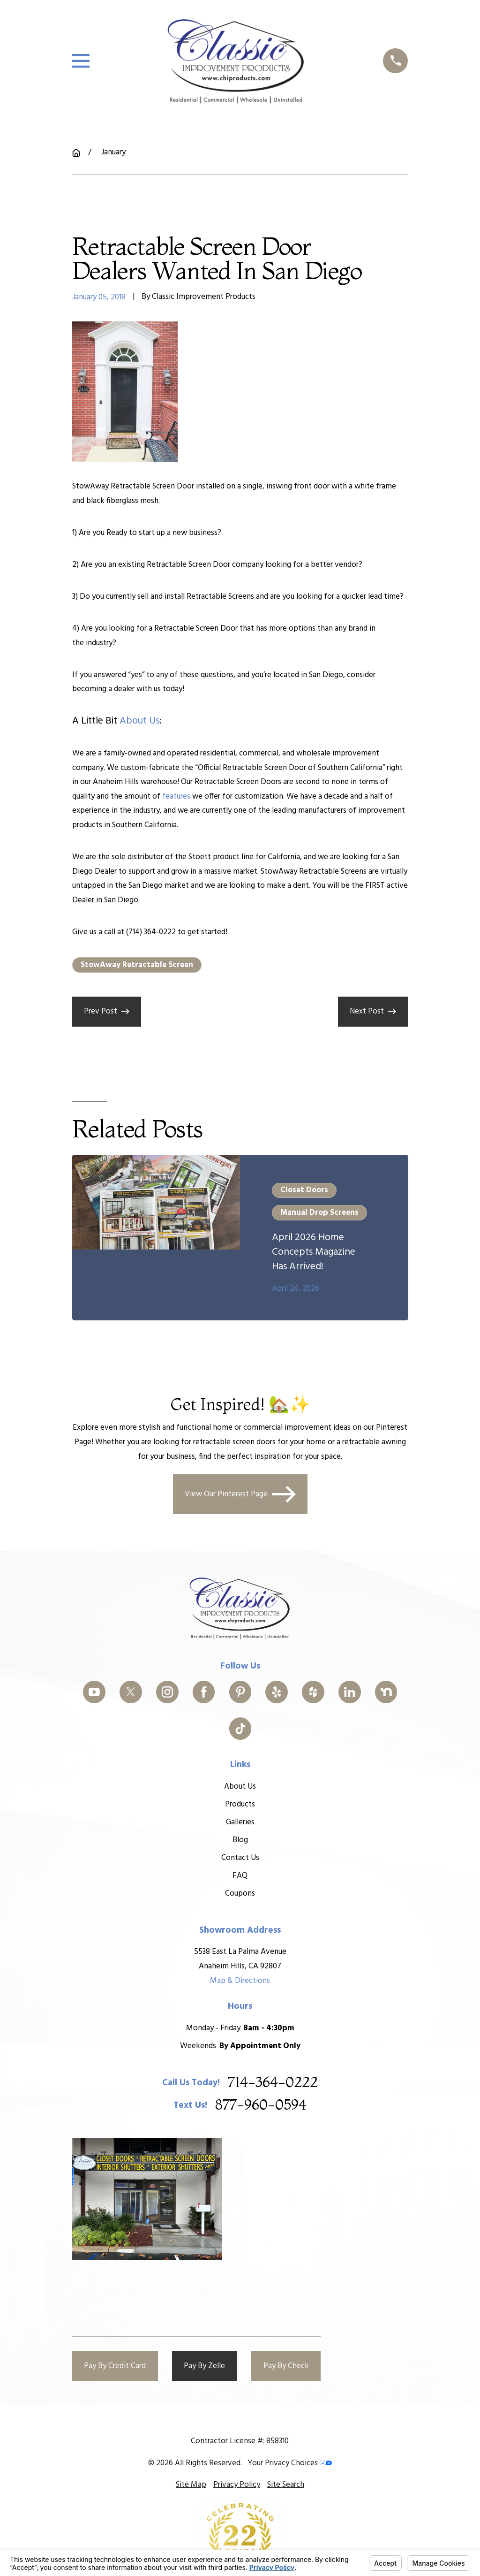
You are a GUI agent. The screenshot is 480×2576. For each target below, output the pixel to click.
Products (240, 1804)
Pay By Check (286, 2366)
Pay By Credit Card (115, 2366)
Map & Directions (240, 1980)
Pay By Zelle (204, 2366)
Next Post (373, 1011)
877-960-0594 (261, 2106)
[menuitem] (191, 2485)
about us (139, 721)
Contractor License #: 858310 (240, 2441)
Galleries (239, 1822)
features (176, 796)
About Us (240, 1786)
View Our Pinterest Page (240, 1494)
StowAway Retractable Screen (137, 965)
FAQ (240, 1875)
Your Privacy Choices (290, 2463)
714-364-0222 (273, 2083)
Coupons (240, 1893)
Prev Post (106, 1011)
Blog (240, 1840)
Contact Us (240, 1858)
